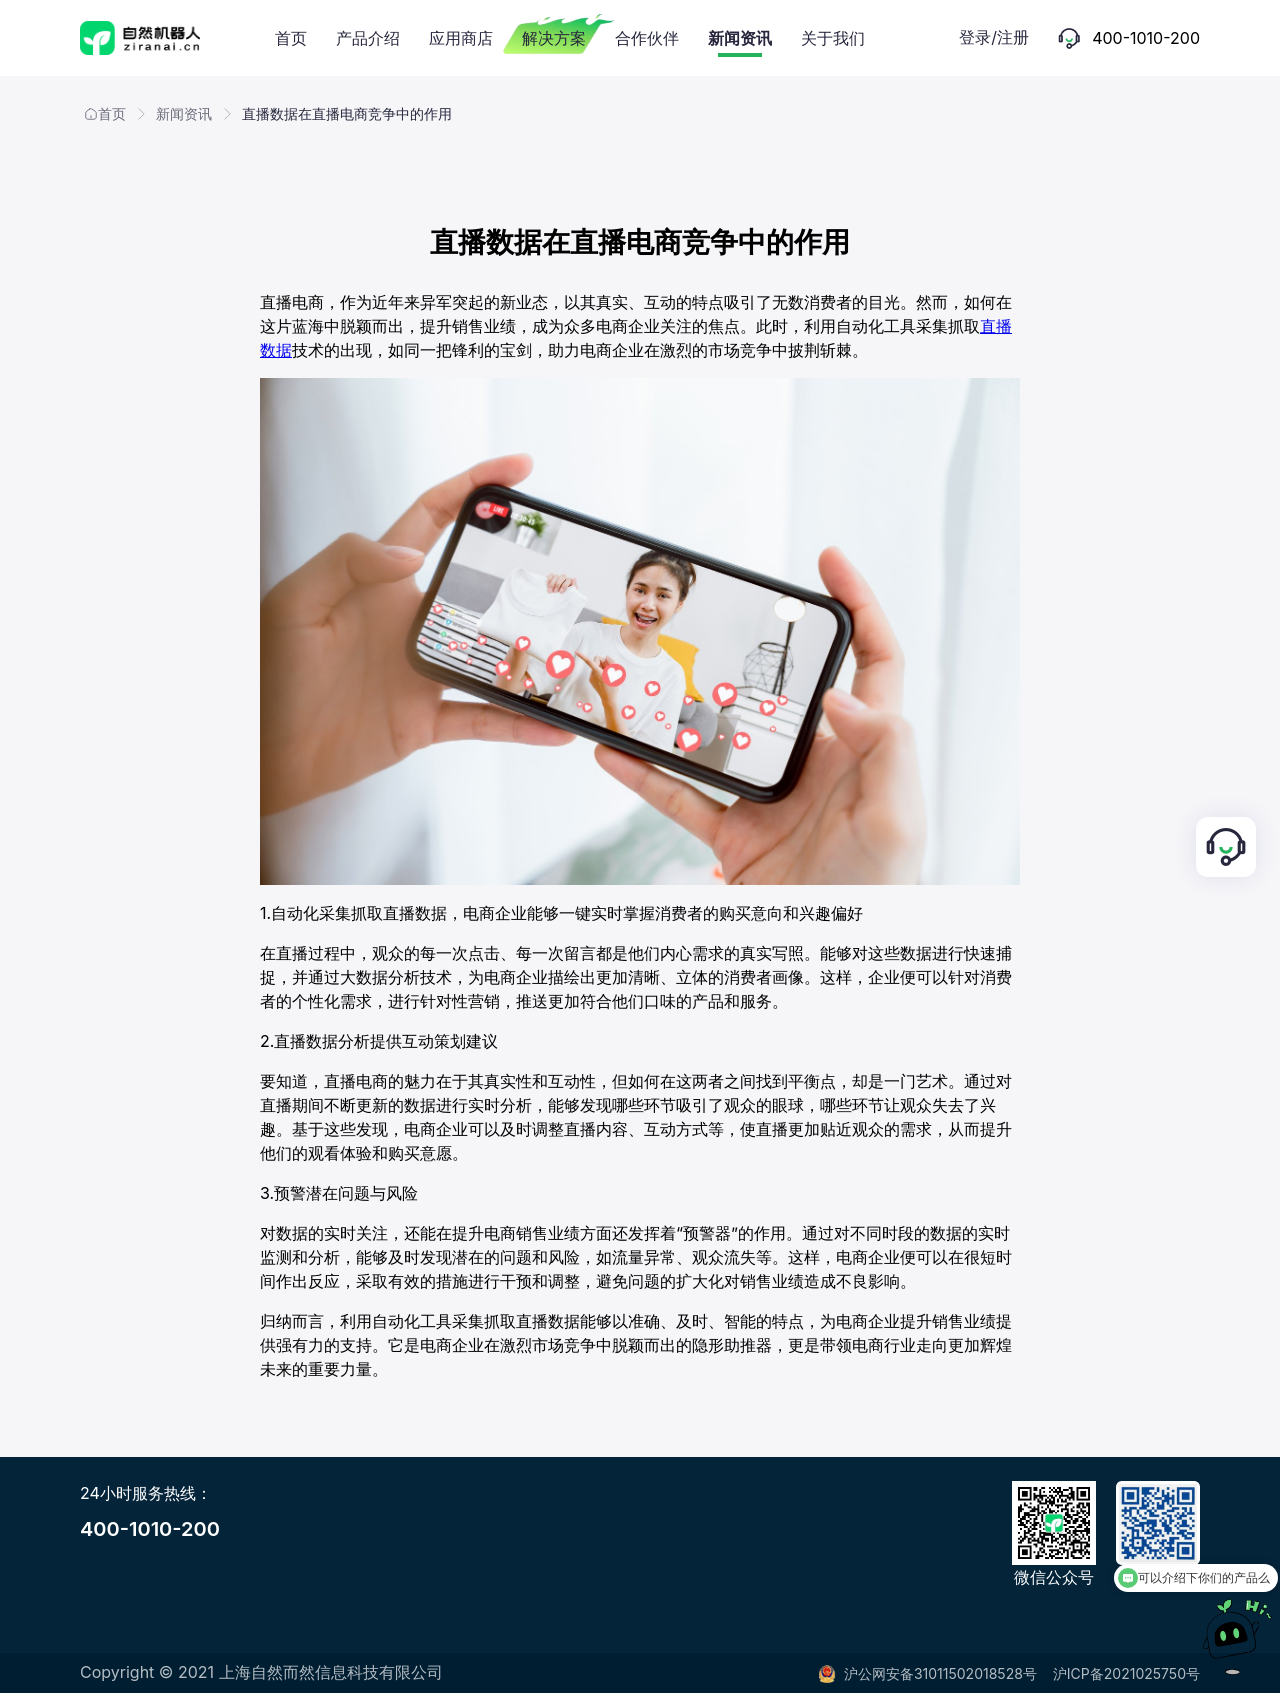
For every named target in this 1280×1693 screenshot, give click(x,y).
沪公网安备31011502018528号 (927, 1673)
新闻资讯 (184, 113)
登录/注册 (994, 37)
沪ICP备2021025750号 (1126, 1673)
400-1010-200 (150, 1529)
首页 (105, 113)
